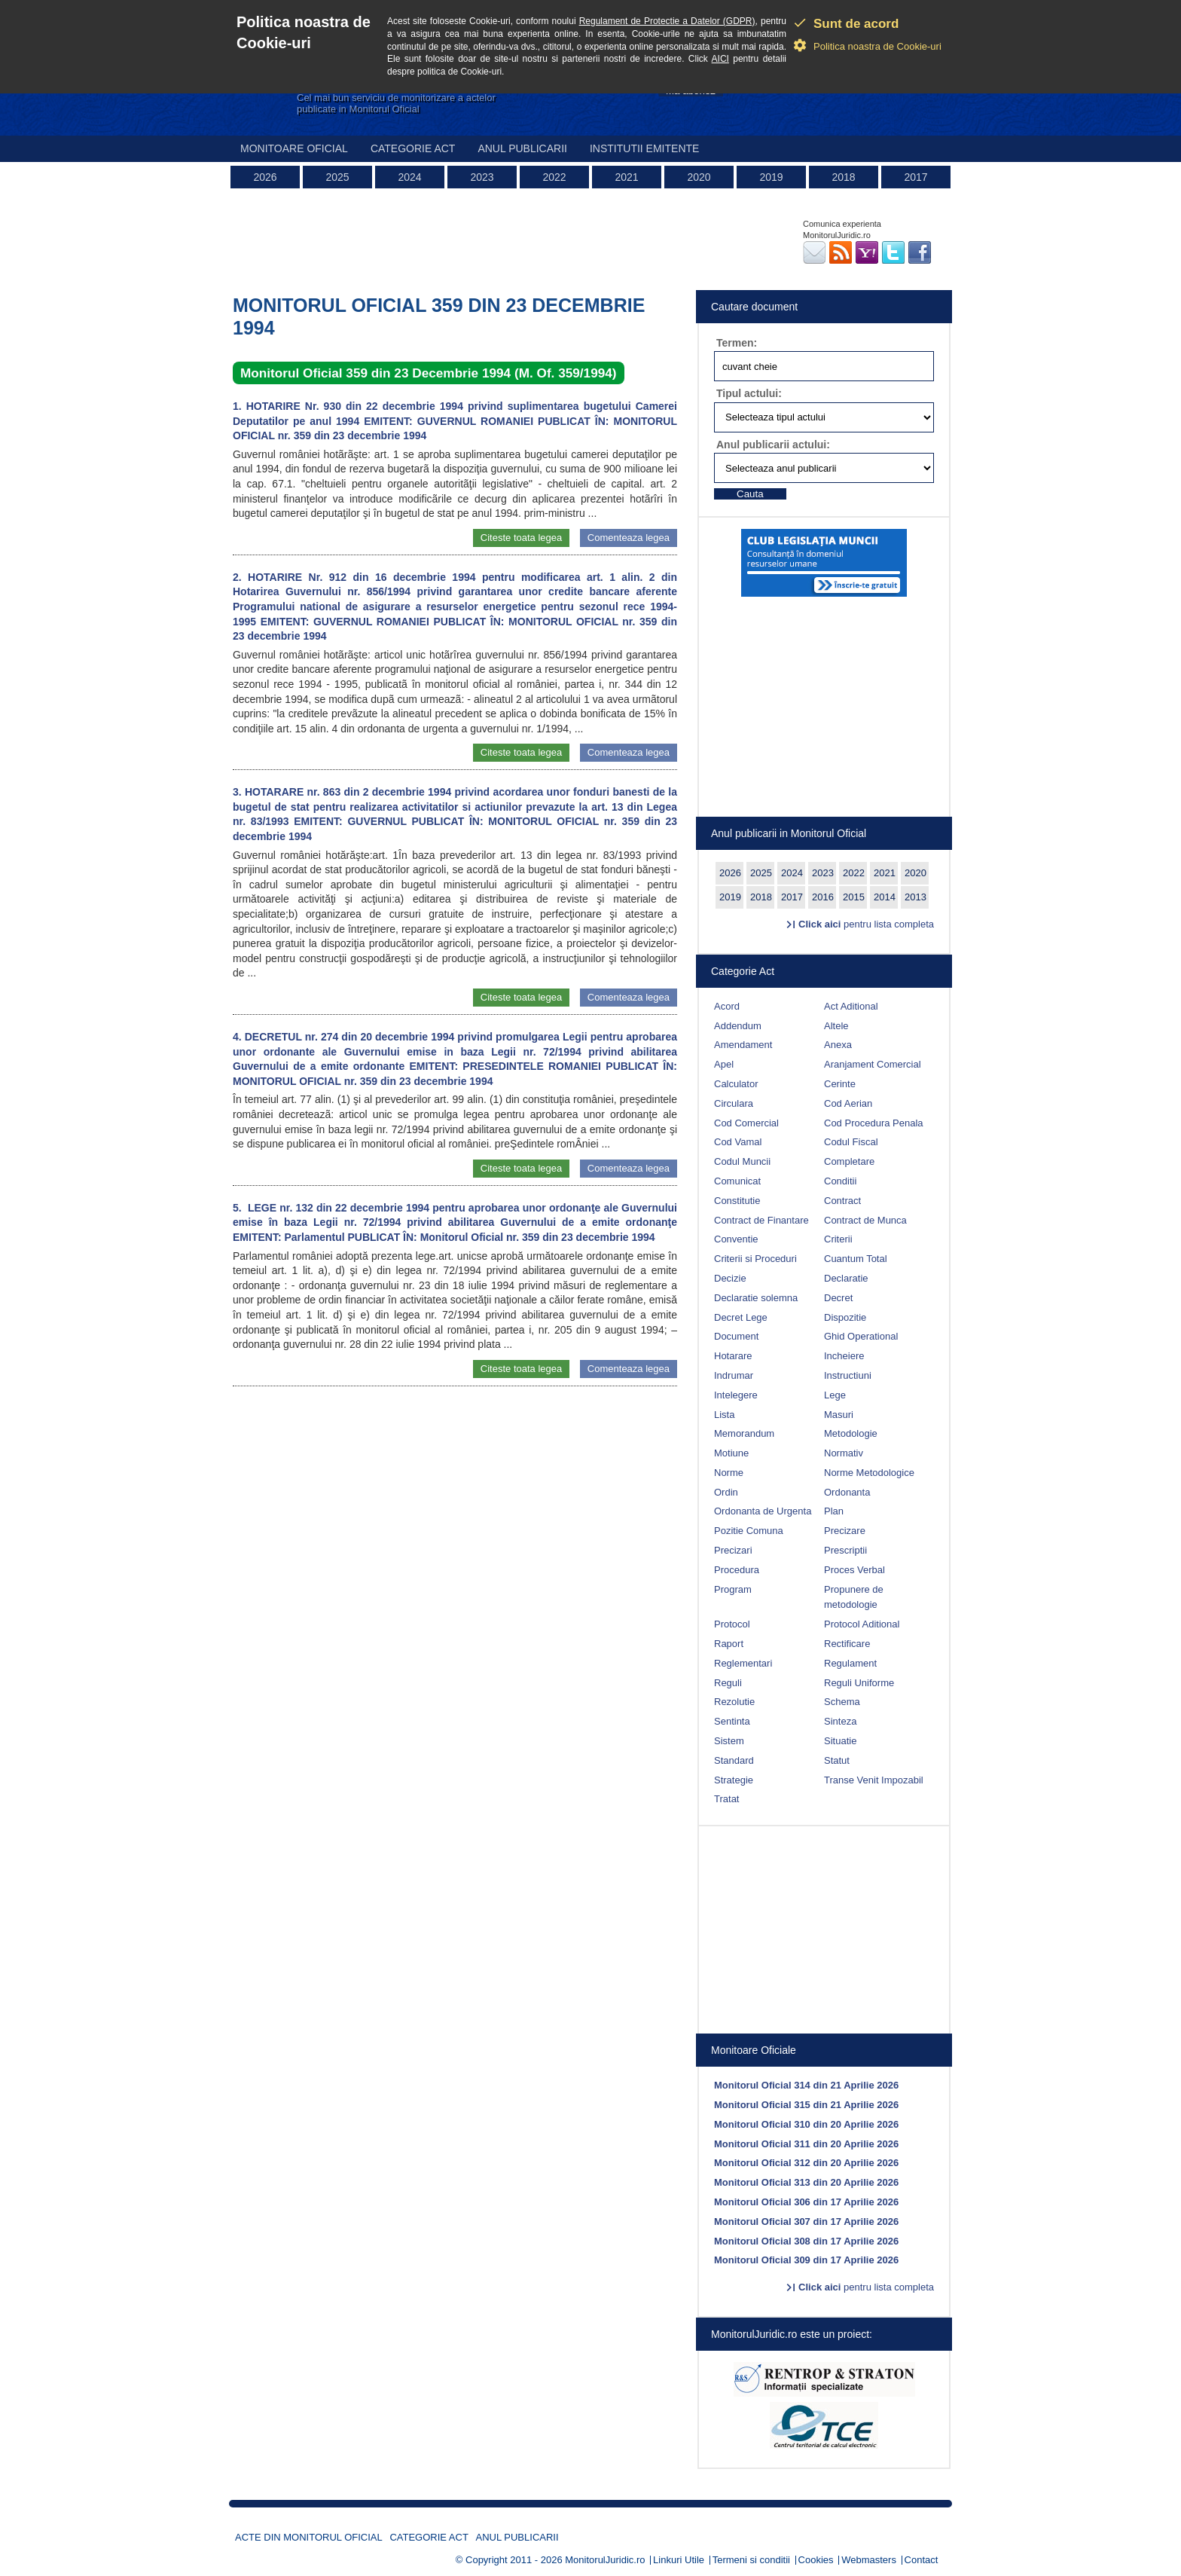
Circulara (733, 1103)
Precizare (844, 1530)
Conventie (736, 1239)
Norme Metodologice (869, 1472)
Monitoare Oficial (294, 148)
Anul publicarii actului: (773, 445)
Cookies (816, 2559)
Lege (835, 1395)
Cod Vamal (737, 1141)
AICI (720, 58)
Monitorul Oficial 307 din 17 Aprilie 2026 (806, 2221)
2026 (264, 177)
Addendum (737, 1025)
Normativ (843, 1453)
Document (736, 1336)
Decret (838, 1297)
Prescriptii (845, 1550)
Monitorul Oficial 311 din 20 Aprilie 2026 (806, 2144)
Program (733, 1589)
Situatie (840, 1740)
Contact (921, 2559)
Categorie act (413, 148)
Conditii (840, 1181)
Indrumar (733, 1375)
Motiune (731, 1453)
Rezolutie (734, 1701)
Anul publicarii (522, 148)
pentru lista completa (866, 924)
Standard (734, 1760)
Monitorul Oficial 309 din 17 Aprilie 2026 (806, 2260)
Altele (836, 1025)
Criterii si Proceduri (755, 1258)
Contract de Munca (865, 1220)
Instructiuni (847, 1375)
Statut (837, 1760)
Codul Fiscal (851, 1141)
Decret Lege (740, 1317)
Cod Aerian (848, 1103)
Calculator (736, 1083)
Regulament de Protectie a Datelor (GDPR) (667, 21)
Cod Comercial (746, 1123)
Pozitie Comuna (748, 1530)
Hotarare (733, 1355)
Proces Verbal (854, 1569)
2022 (554, 177)
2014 (885, 897)
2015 (854, 897)
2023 (481, 177)
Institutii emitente (644, 148)
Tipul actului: (749, 393)
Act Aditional (851, 1006)
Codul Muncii (742, 1161)
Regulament (850, 1663)
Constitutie (737, 1200)
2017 (915, 177)
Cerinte (840, 1083)
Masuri (838, 1414)
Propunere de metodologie (853, 1597)
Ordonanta (847, 1492)
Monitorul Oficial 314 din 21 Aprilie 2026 (806, 2085)
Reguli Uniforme (859, 1682)
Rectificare (847, 1643)
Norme (728, 1472)
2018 (843, 177)
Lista (724, 1414)
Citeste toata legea (521, 537)
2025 (337, 177)
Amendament (743, 1044)
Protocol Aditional (861, 1624)
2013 (915, 897)
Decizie (730, 1278)
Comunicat (737, 1181)
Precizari (733, 1550)
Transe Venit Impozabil (873, 1780)
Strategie (733, 1780)
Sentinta (732, 1721)
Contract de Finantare (761, 1220)
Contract (842, 1200)
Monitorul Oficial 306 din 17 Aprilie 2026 (806, 2202)
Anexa (838, 1044)
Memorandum (744, 1433)
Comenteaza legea (628, 537)
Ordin (726, 1492)
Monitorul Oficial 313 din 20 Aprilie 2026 (806, 2182)
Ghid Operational (861, 1336)
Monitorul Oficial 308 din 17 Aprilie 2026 (806, 2241)
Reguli (728, 1682)
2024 (409, 177)
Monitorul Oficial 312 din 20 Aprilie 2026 (806, 2162)
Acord (727, 1006)
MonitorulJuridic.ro (605, 2559)
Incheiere (844, 1355)
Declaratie (846, 1278)
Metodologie (850, 1433)
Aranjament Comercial (872, 1064)
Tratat (726, 1798)
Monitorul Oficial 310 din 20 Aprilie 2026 (806, 2124)
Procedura (736, 1569)
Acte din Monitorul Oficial (309, 2537)
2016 (823, 897)
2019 (771, 177)
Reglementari (743, 1663)
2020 (698, 177)
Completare (849, 1161)
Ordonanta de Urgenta (762, 1511)
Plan (834, 1511)
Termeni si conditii (751, 2559)
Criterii (838, 1239)
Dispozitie (845, 1317)
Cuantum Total (855, 1258)
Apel (724, 1064)
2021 (626, 177)
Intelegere (736, 1395)
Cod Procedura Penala (873, 1123)
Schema (842, 1701)
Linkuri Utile (678, 2559)
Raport (728, 1643)
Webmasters (868, 2559)
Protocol (732, 1624)
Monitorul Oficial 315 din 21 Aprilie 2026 (806, 2104)
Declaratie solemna (756, 1297)
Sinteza (840, 1721)
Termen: (736, 343)
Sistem (729, 1740)
